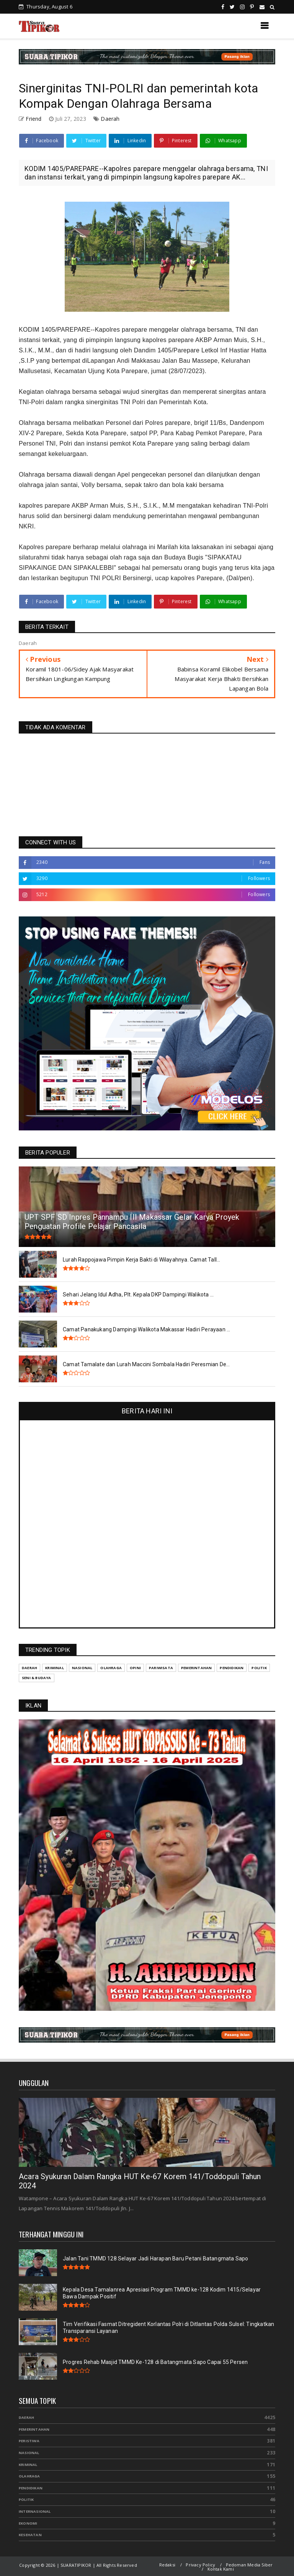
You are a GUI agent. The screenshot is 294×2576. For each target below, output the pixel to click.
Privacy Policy (200, 2565)
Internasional (35, 2511)
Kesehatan (30, 2534)
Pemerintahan (34, 2429)
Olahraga (29, 2476)
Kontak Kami (220, 2569)
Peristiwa (29, 2440)
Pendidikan (30, 2488)
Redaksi (167, 2565)
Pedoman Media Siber (249, 2565)
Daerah (110, 118)
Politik (26, 2499)
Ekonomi (28, 2523)
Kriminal (28, 2464)
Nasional (29, 2452)
